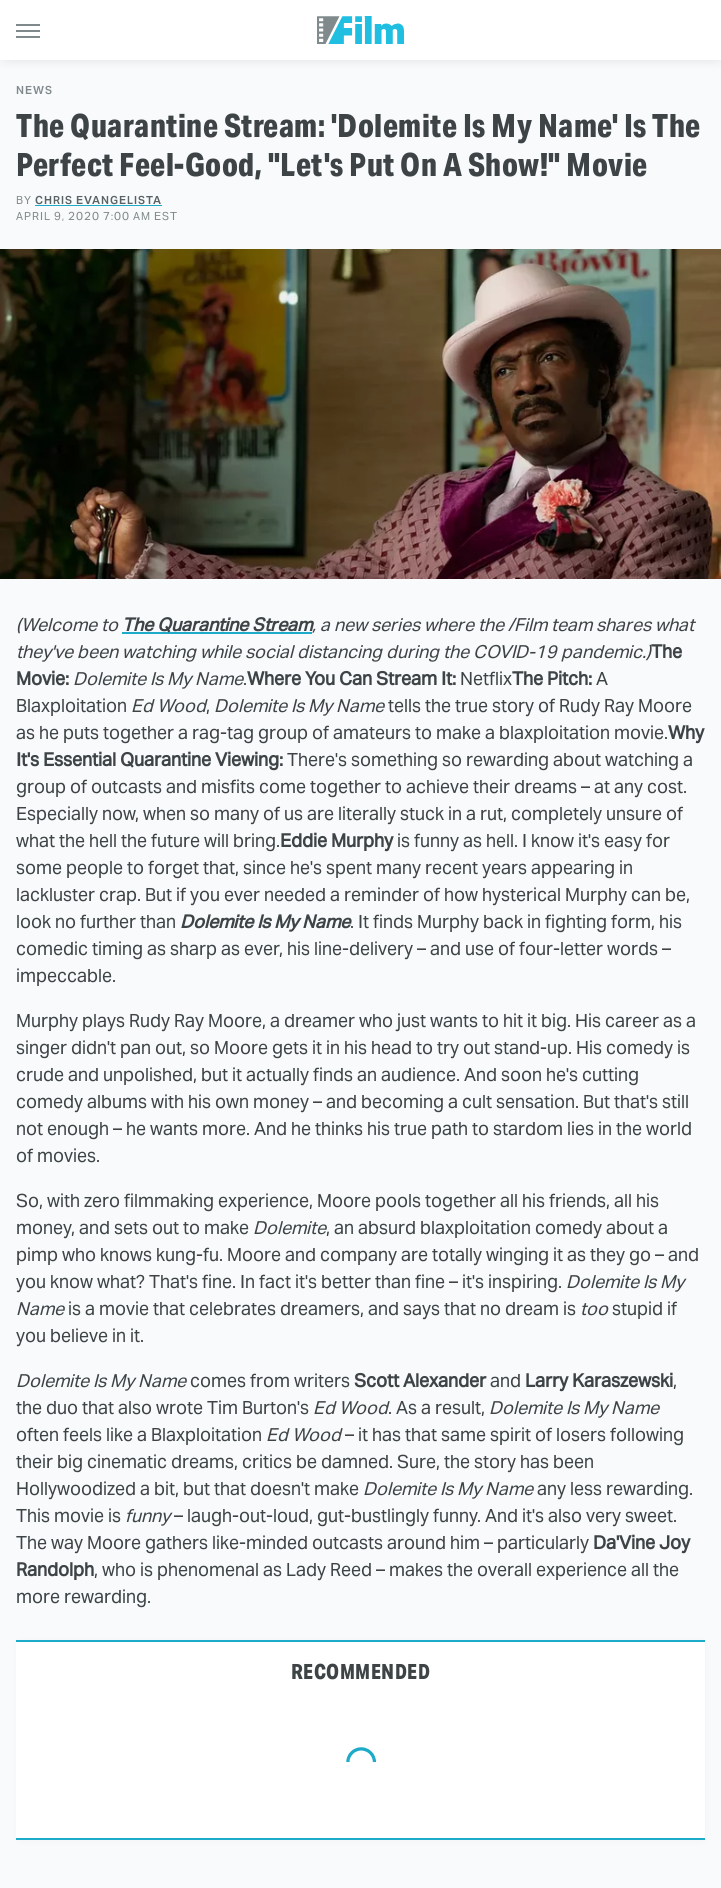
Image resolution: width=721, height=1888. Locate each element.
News (34, 90)
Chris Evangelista (98, 200)
